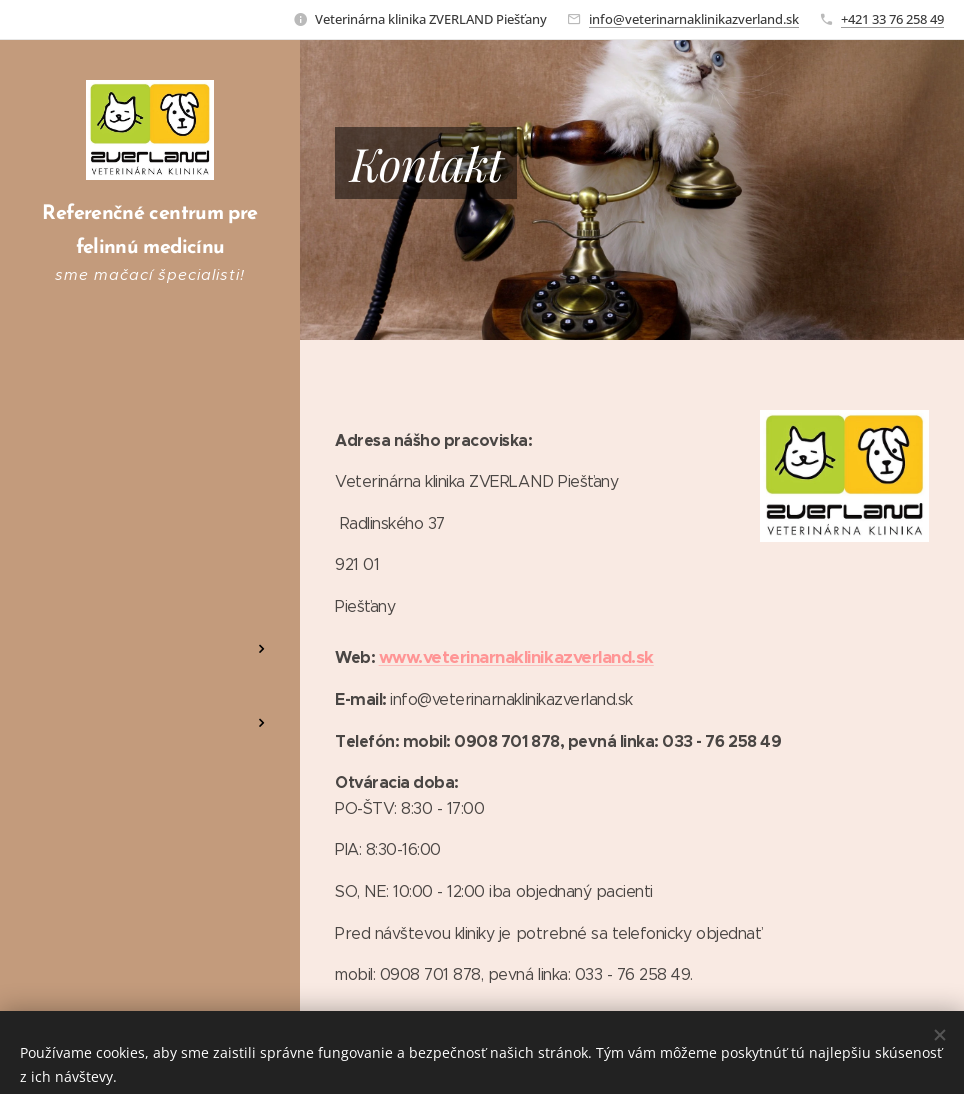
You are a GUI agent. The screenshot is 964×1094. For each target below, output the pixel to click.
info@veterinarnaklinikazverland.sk (694, 19)
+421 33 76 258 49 (892, 19)
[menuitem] (150, 515)
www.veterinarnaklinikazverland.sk (516, 657)
